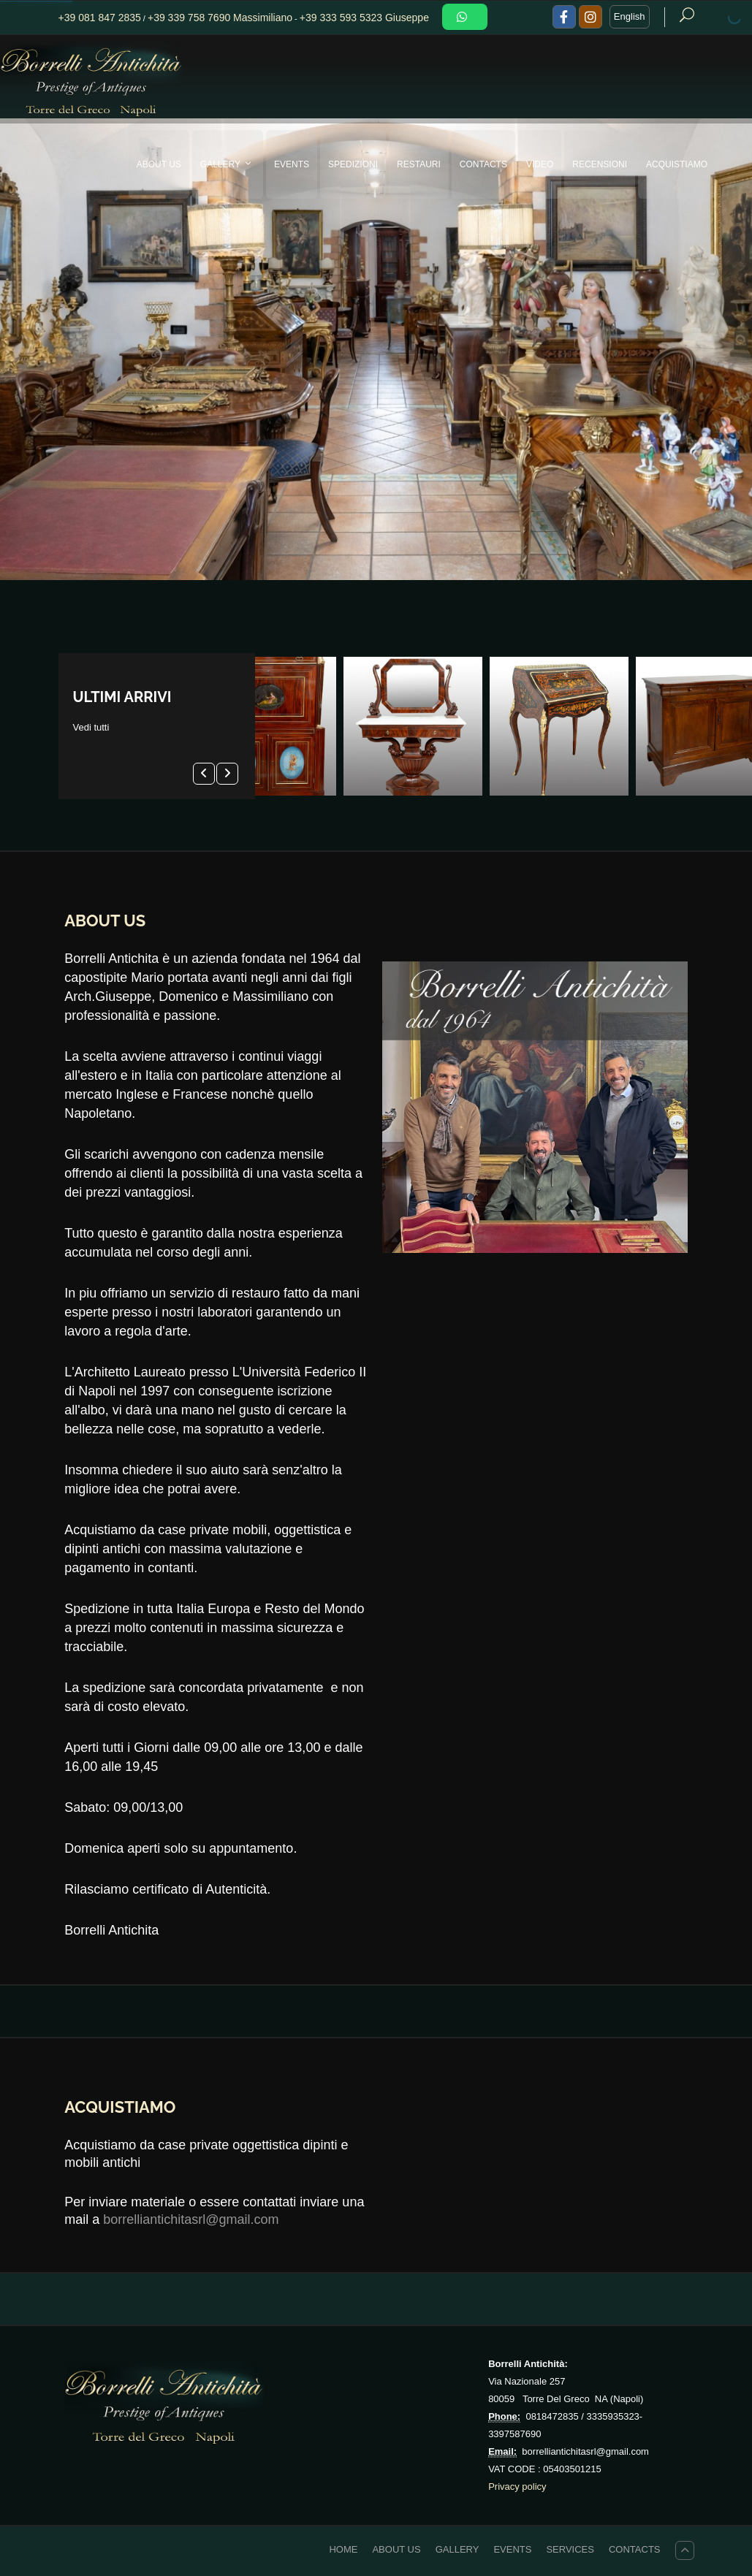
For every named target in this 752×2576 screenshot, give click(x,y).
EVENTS (291, 164)
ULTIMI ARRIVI (122, 697)
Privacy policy (517, 2486)
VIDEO (539, 164)
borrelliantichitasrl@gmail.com (190, 2219)
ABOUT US (159, 164)
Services (570, 2549)
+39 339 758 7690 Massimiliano (220, 17)
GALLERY (228, 164)
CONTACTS (483, 164)
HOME (343, 2549)
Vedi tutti (91, 727)
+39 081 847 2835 (99, 17)
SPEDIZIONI (353, 164)
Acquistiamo (676, 164)
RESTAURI (419, 164)
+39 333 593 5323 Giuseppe (364, 17)
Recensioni (599, 164)
